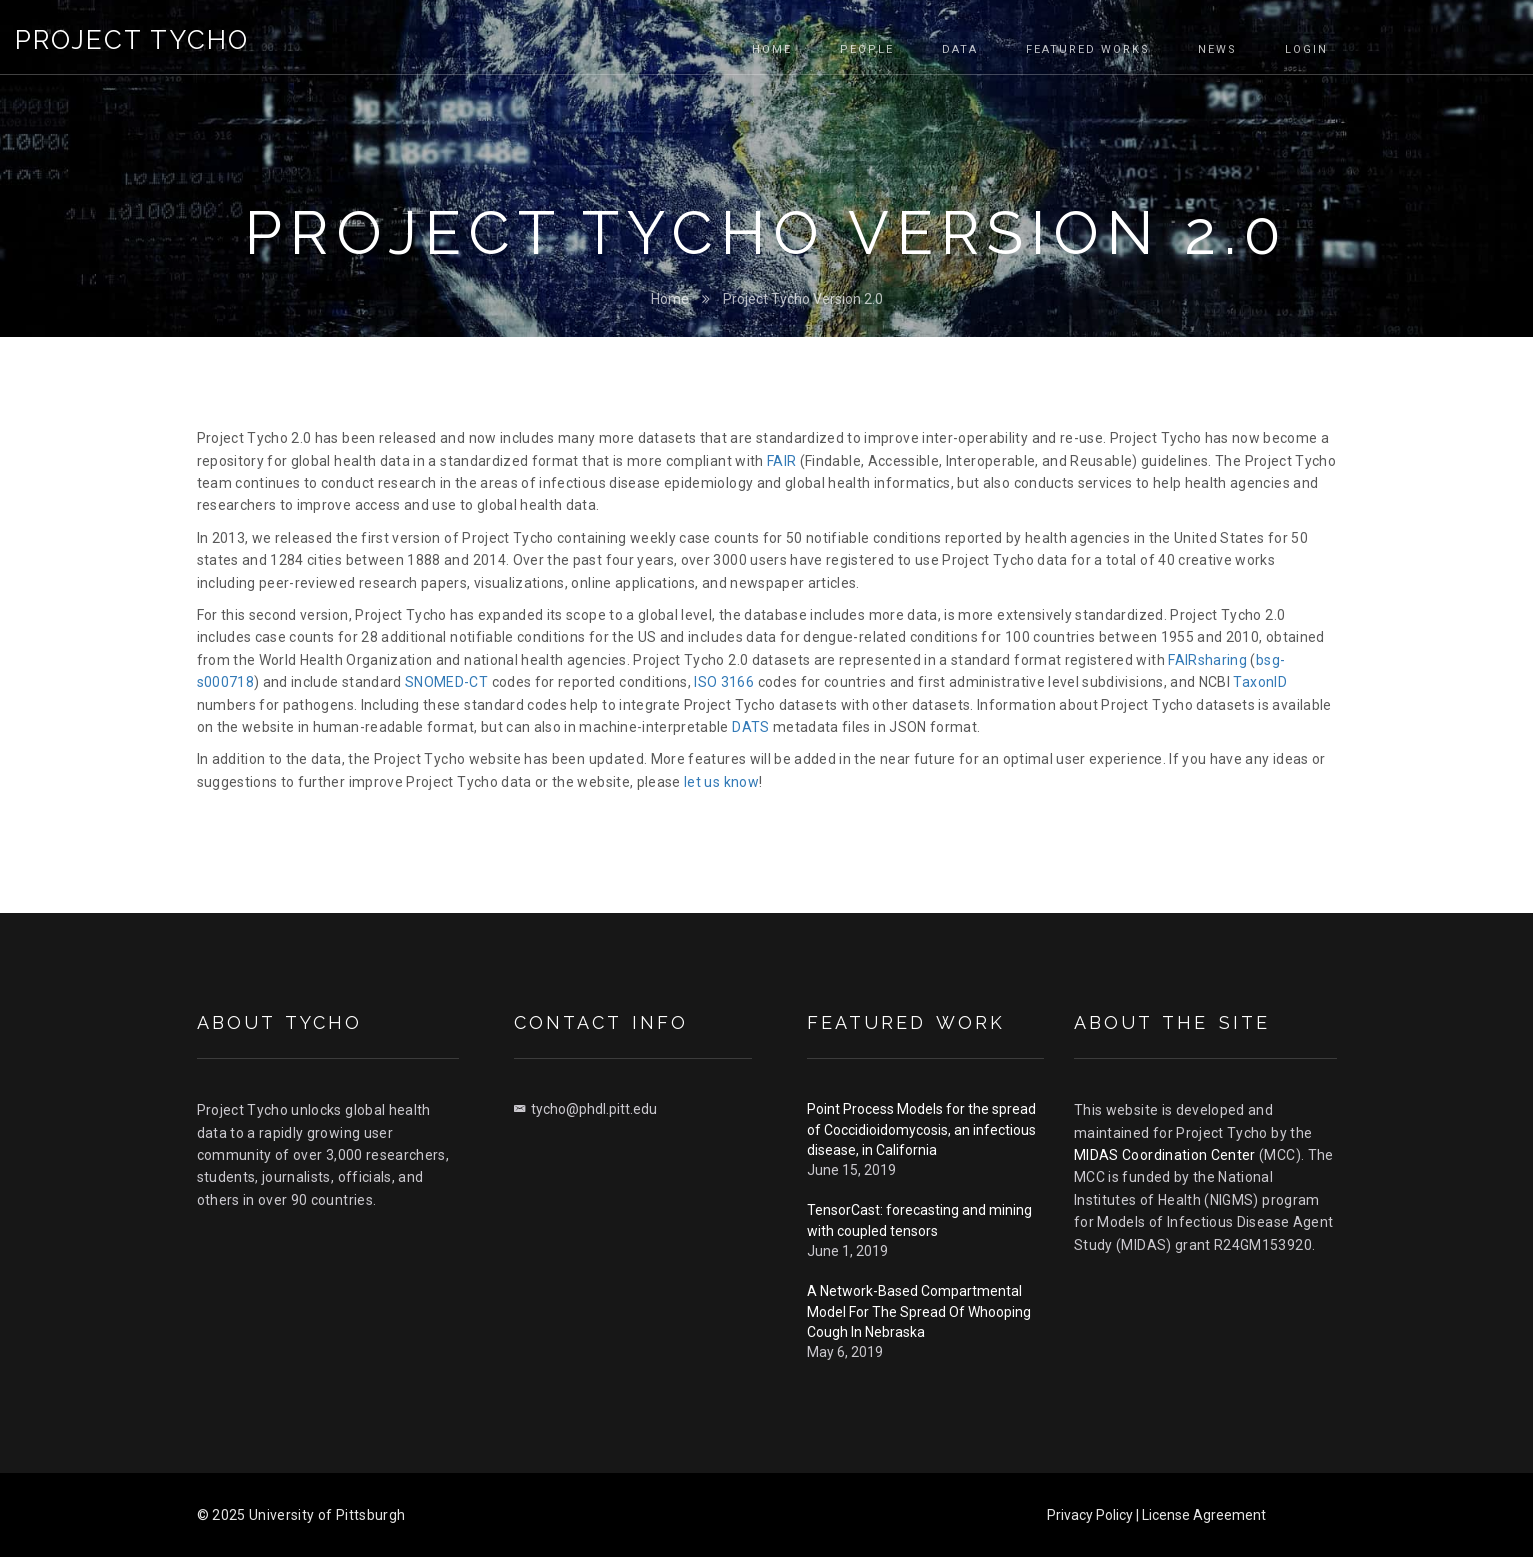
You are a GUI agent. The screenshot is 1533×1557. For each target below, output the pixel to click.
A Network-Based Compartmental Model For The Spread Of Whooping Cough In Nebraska (919, 1311)
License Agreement (1204, 1515)
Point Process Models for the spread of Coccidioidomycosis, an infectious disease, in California (921, 1129)
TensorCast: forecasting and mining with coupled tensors (919, 1220)
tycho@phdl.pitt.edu (585, 1109)
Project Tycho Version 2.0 (803, 299)
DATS (750, 727)
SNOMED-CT (446, 682)
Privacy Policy (1090, 1515)
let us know (721, 782)
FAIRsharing (1207, 660)
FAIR (781, 461)
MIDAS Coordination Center (1165, 1155)
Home (670, 299)
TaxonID (1259, 682)
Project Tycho (132, 40)
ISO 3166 (724, 682)
